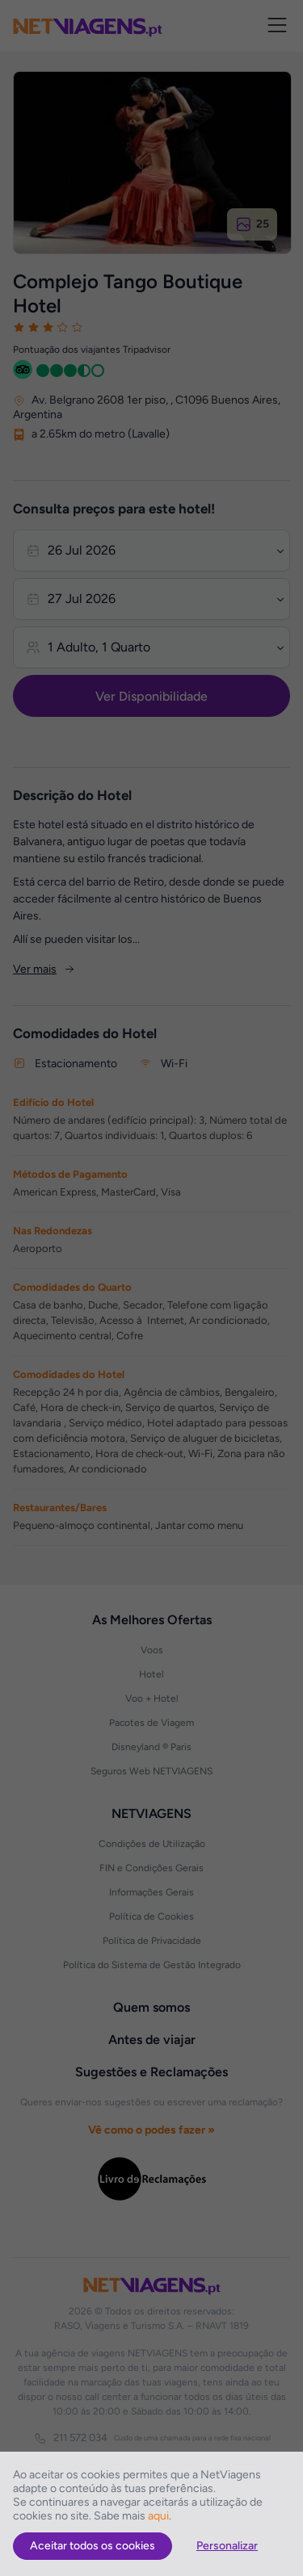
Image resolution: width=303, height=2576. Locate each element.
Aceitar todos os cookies (92, 2546)
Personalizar (227, 2546)
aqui (158, 2516)
